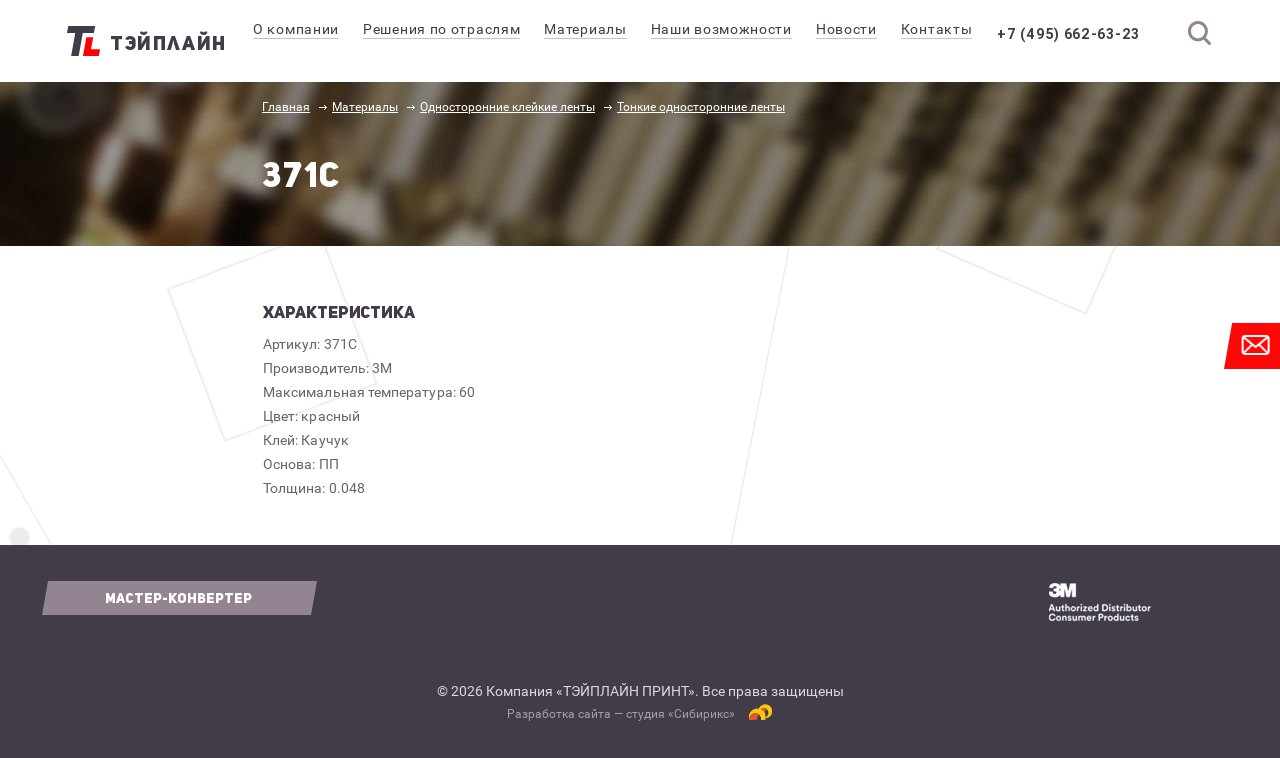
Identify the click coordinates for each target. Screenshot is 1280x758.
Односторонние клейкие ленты (507, 107)
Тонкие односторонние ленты (701, 107)
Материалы (365, 107)
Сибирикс (701, 714)
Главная (286, 107)
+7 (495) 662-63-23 (1082, 34)
